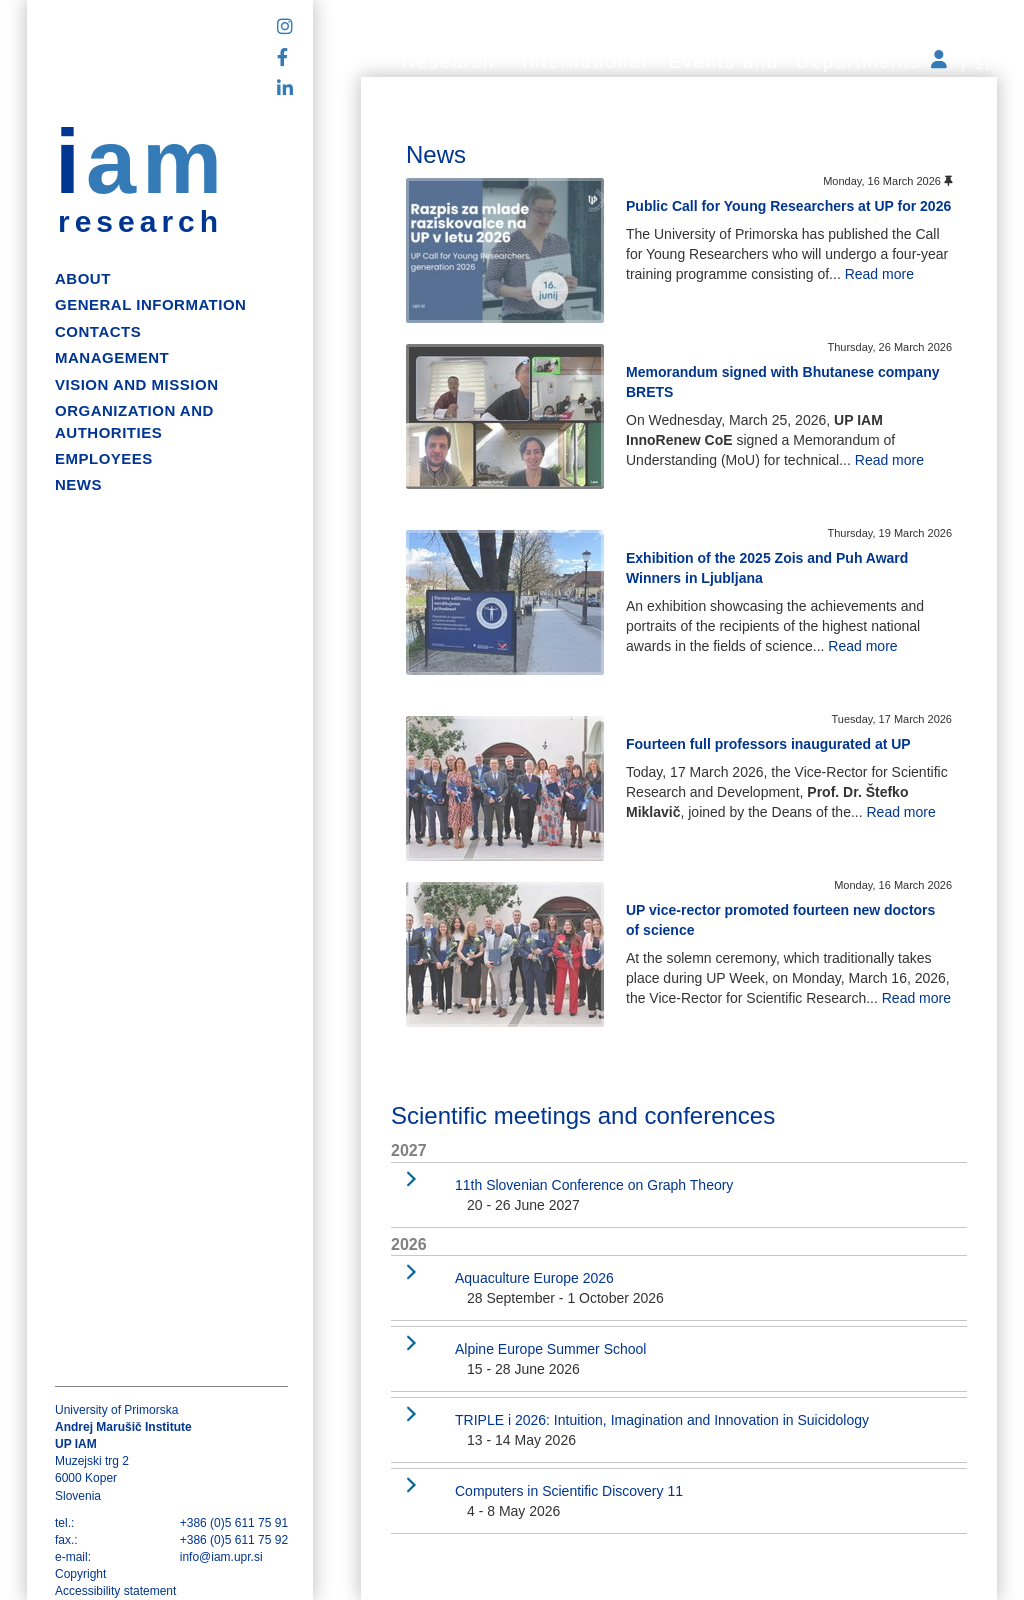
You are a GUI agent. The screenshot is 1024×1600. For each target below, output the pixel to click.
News (78, 484)
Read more (879, 274)
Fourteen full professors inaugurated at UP (768, 744)
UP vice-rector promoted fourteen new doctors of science (780, 920)
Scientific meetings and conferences (583, 1115)
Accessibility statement (115, 1591)
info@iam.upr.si (221, 1557)
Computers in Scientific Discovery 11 (569, 1491)
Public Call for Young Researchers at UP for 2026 (788, 206)
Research (448, 62)
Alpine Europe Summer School (550, 1349)
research (140, 222)
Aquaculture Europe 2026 (534, 1278)
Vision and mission (136, 384)
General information (150, 304)
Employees (104, 458)
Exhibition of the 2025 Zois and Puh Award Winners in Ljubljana (767, 568)
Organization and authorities (134, 421)
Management (112, 357)
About (83, 278)
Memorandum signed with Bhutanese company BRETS (783, 382)
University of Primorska (116, 1410)
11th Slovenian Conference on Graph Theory (594, 1185)
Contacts (98, 331)
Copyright (80, 1574)
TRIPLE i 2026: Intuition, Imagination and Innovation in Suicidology (662, 1420)
